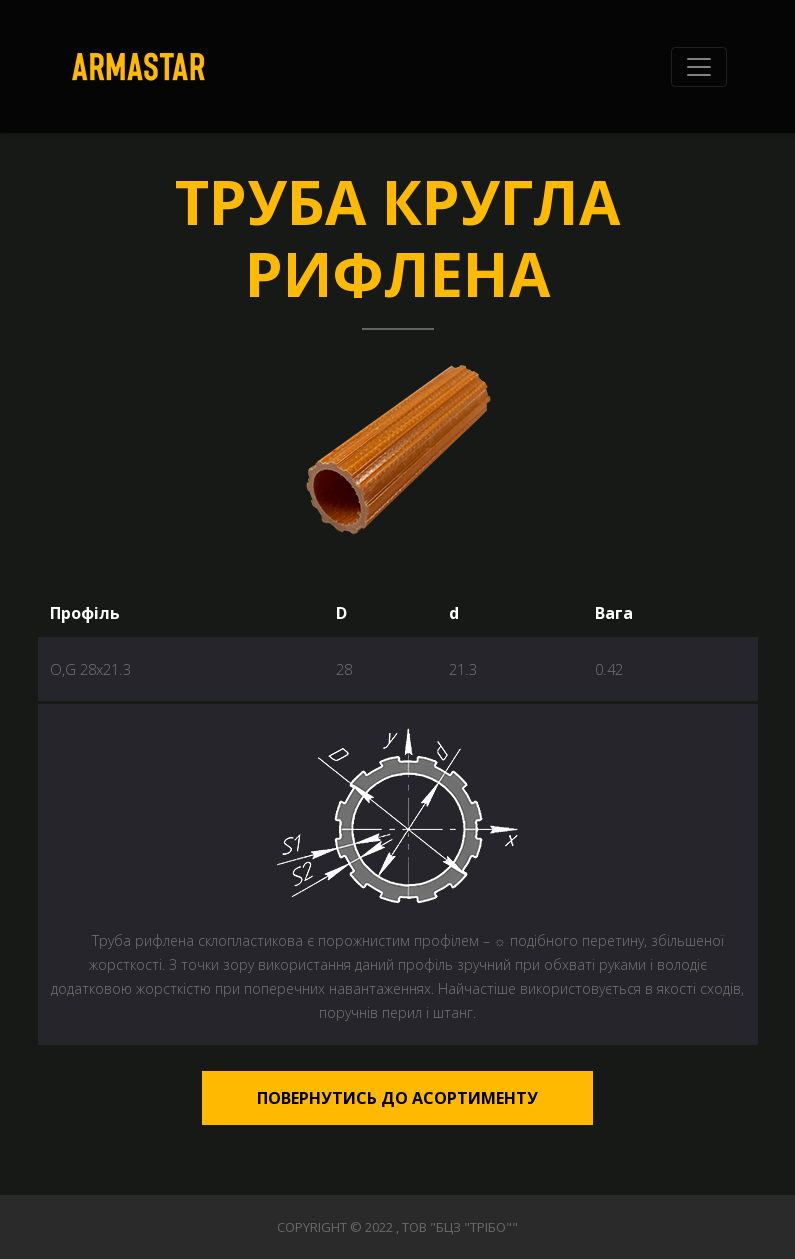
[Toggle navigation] (699, 67)
